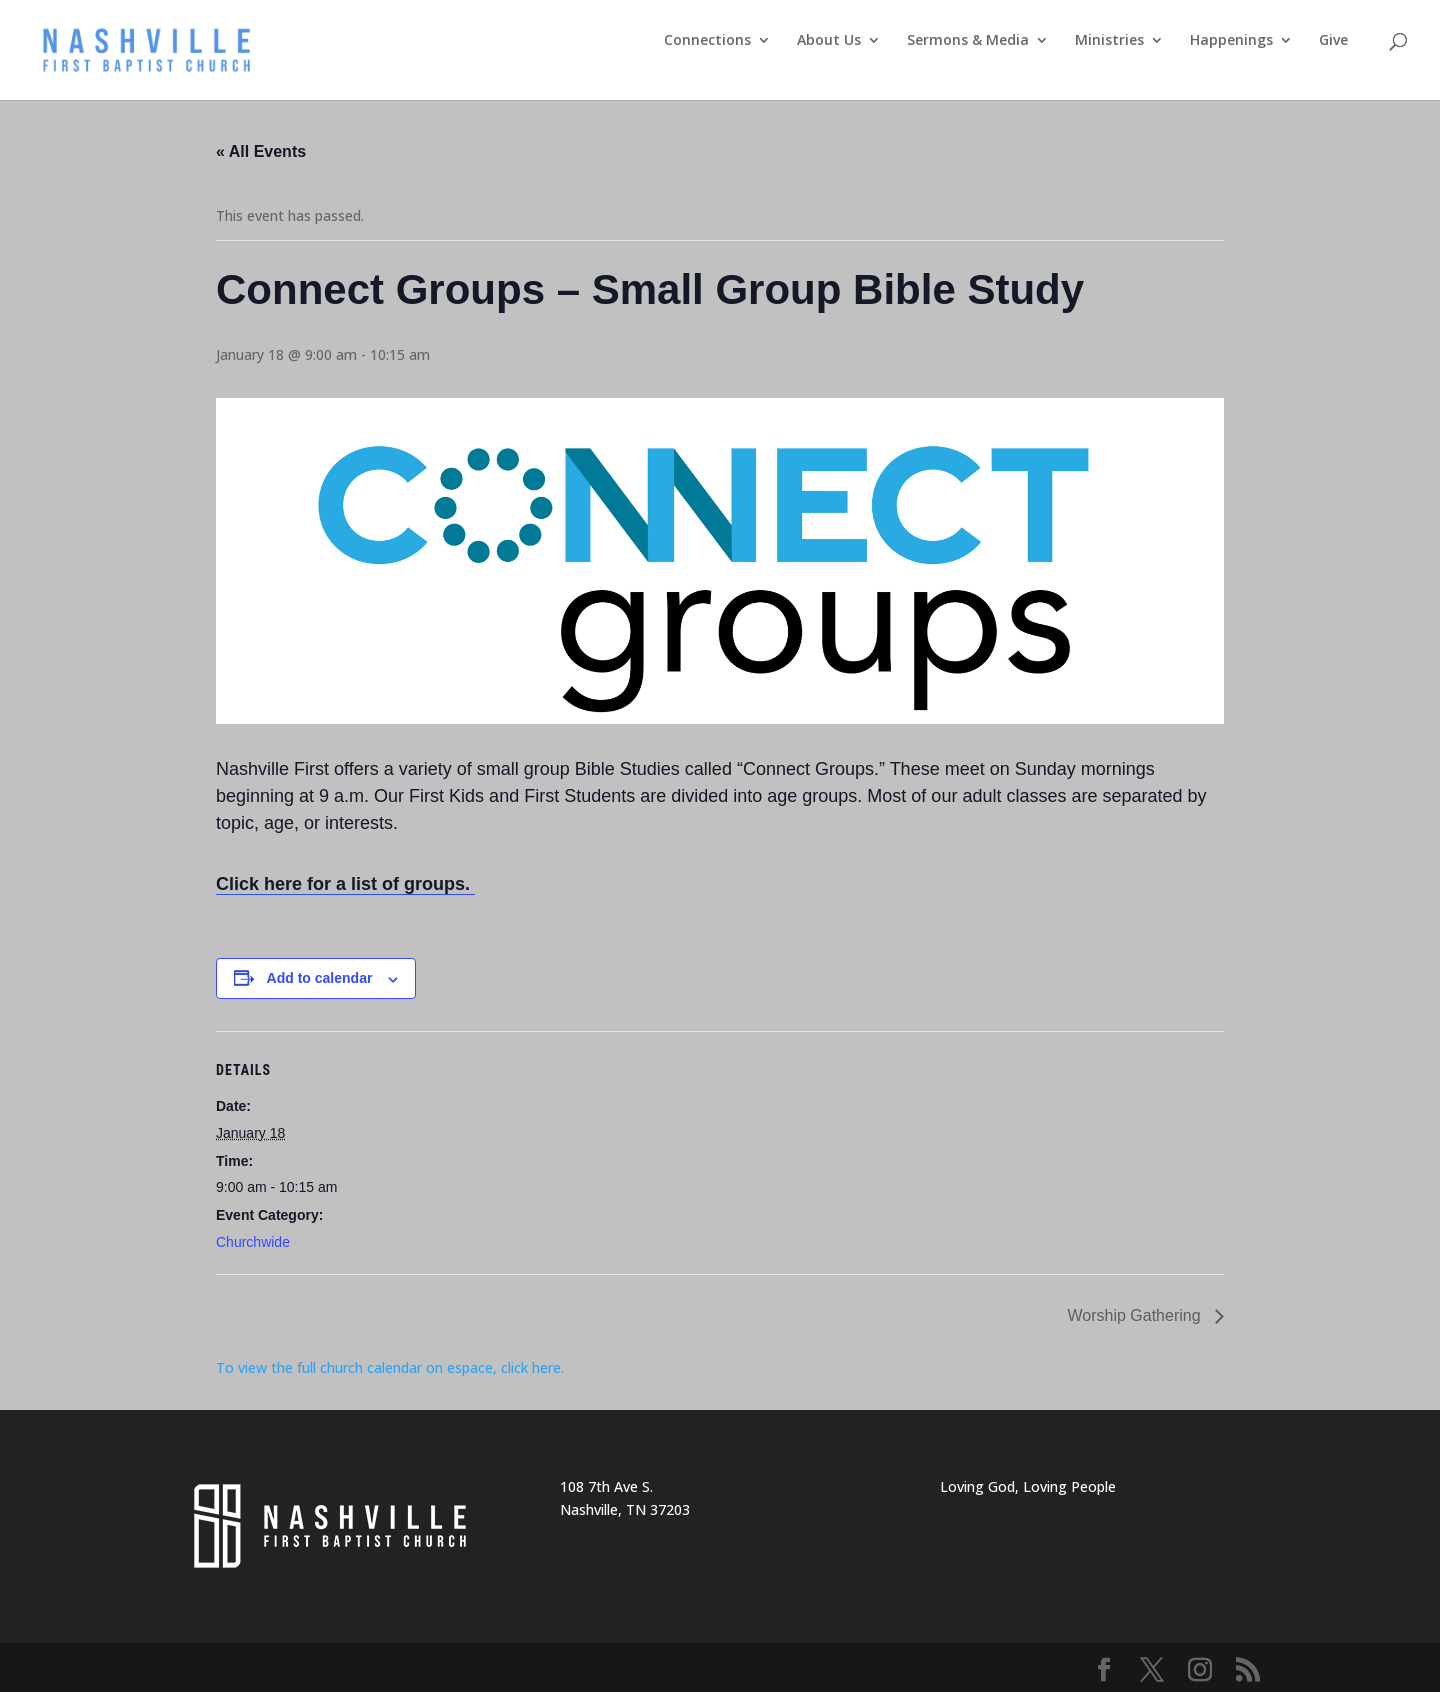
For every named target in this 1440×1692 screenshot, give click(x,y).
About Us (829, 41)
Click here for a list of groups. (345, 884)
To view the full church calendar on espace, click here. (392, 1367)
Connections (707, 41)
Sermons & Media (968, 41)
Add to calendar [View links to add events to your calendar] (320, 978)
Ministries (1109, 41)
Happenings (1231, 41)
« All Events (261, 151)
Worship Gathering (1136, 1315)
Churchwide (253, 1242)
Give (1333, 41)
